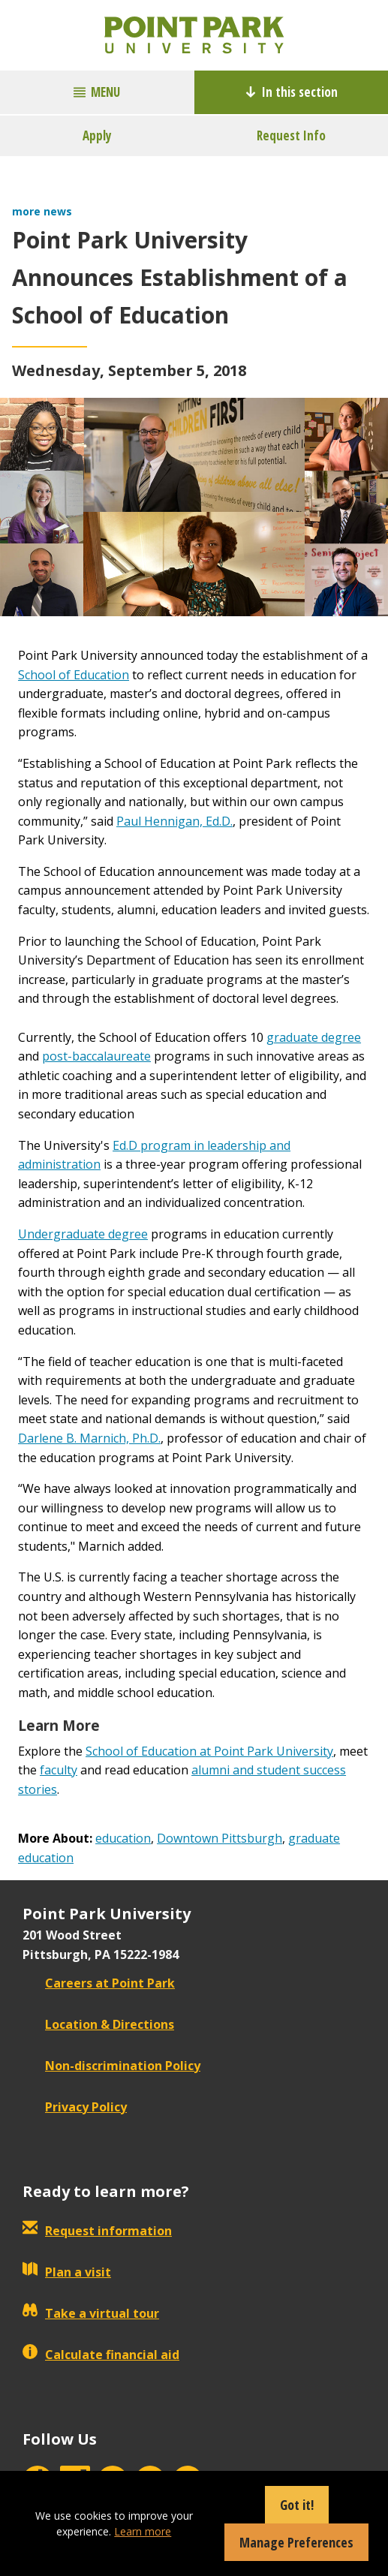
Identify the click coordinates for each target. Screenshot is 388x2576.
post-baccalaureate (96, 1056)
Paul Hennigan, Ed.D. (174, 821)
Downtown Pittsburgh (219, 1838)
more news (42, 211)
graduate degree (313, 1037)
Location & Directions (98, 2024)
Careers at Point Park (99, 1983)
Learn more (142, 2531)
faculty (58, 1770)
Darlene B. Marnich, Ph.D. (89, 1438)
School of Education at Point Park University (209, 1751)
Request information (97, 2230)
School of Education (73, 675)
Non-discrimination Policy (111, 2065)
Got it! (297, 2505)
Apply (97, 135)
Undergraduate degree (83, 1234)
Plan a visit (67, 2272)
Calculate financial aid (101, 2354)
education (123, 1838)
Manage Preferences (296, 2542)
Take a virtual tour (91, 2313)
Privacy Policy (75, 2107)
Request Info (291, 135)
